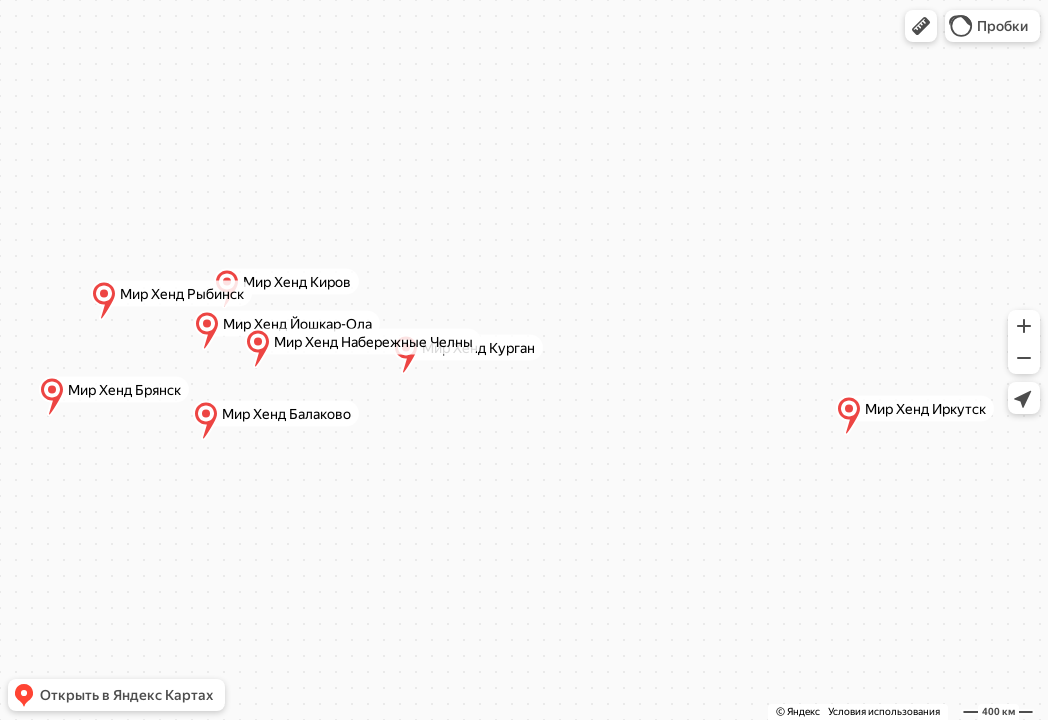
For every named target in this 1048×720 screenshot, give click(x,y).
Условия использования (884, 711)
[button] (921, 26)
